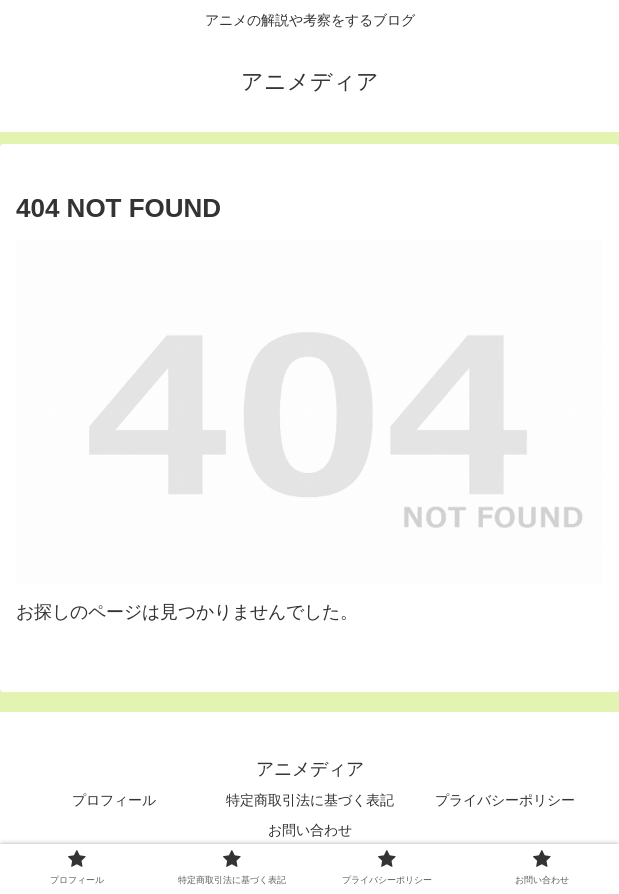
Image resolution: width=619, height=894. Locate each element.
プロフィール (114, 800)
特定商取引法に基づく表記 (310, 800)
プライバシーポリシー (505, 800)
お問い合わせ (310, 830)
